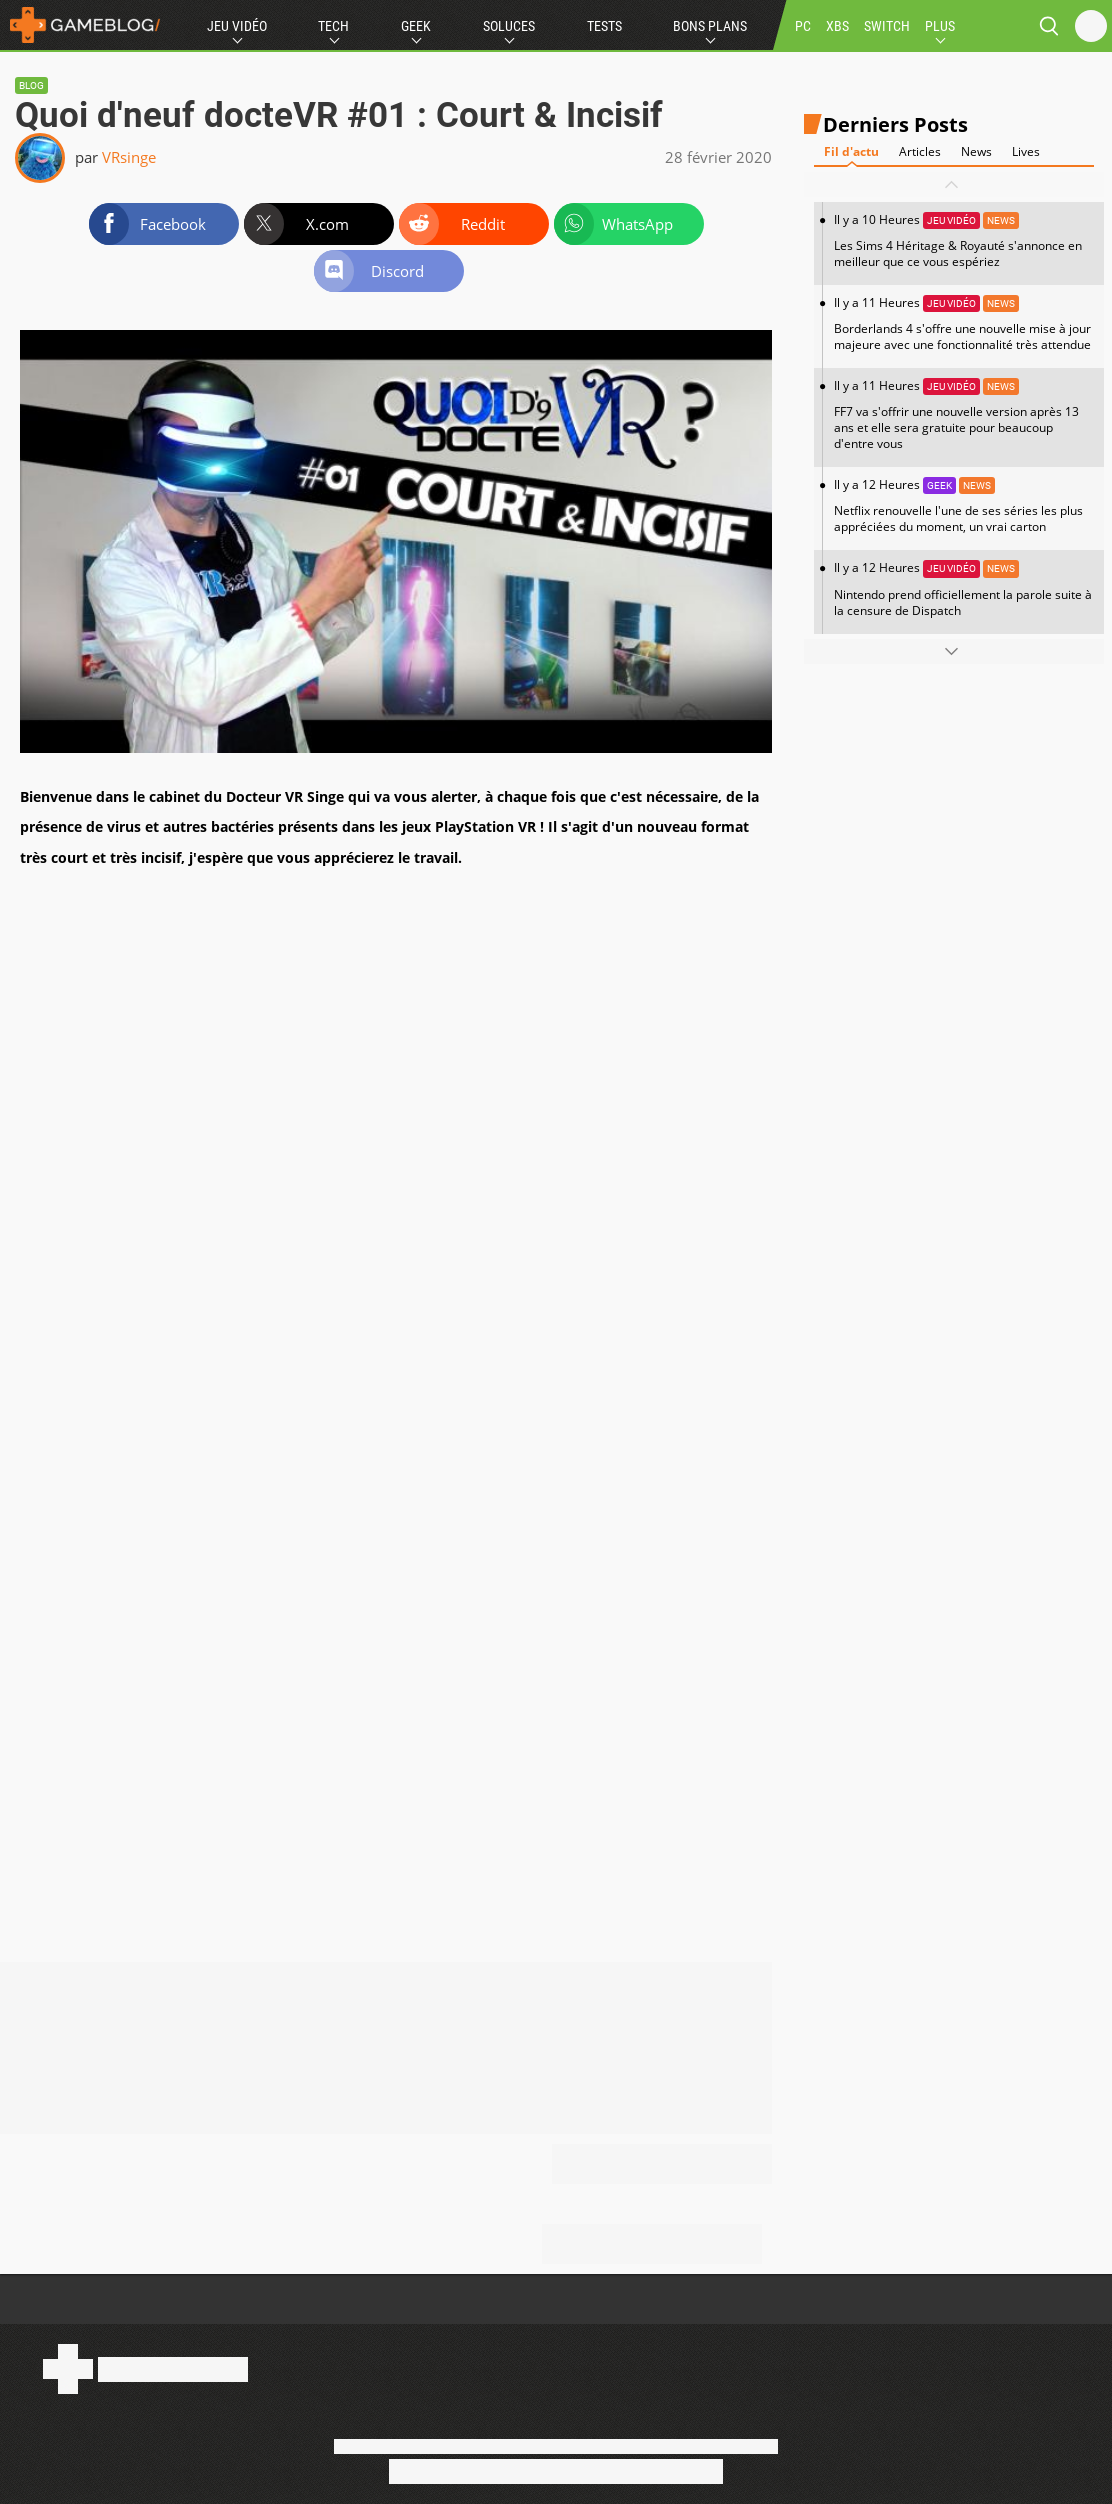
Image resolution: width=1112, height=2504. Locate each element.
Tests (604, 26)
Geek (416, 26)
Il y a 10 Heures (964, 240)
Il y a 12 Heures (964, 505)
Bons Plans (710, 26)
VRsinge (129, 157)
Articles (920, 151)
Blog (31, 85)
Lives (1026, 151)
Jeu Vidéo (237, 26)
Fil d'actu (851, 151)
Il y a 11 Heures (964, 323)
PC (803, 26)
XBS (837, 26)
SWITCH (887, 26)
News (976, 151)
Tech (333, 26)
